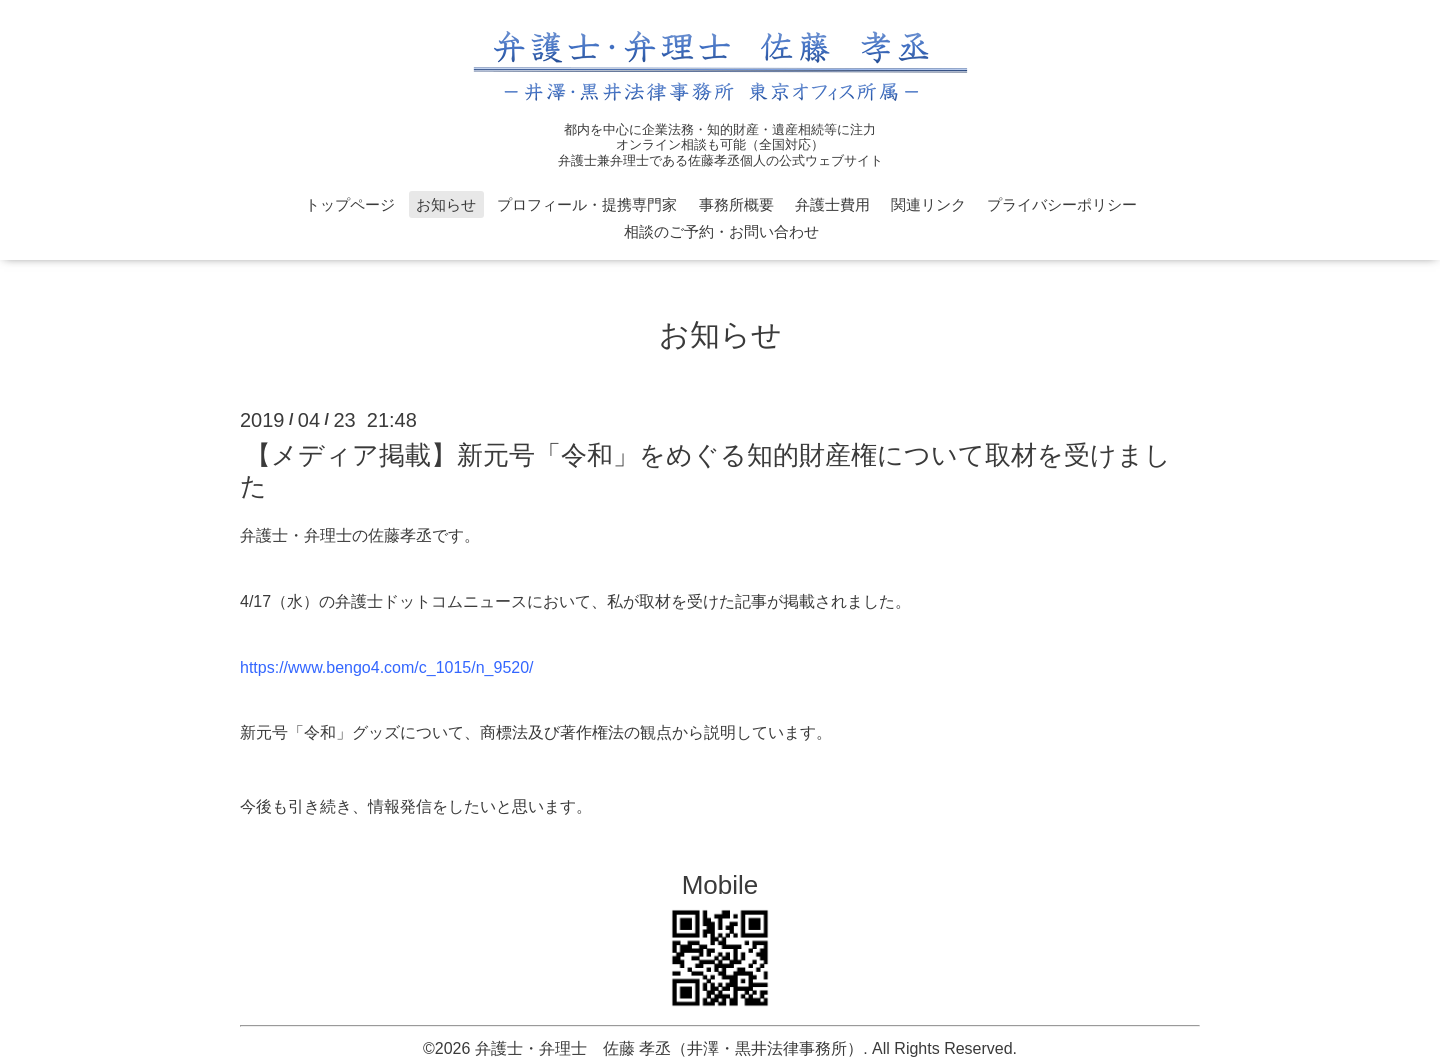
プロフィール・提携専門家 (587, 204)
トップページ (350, 204)
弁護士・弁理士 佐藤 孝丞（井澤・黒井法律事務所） (669, 1048)
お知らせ (446, 204)
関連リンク (928, 204)
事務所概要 (736, 204)
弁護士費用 (832, 204)
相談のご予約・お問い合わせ (721, 231)
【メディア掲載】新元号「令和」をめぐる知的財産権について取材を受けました (705, 470)
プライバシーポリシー (1062, 204)
